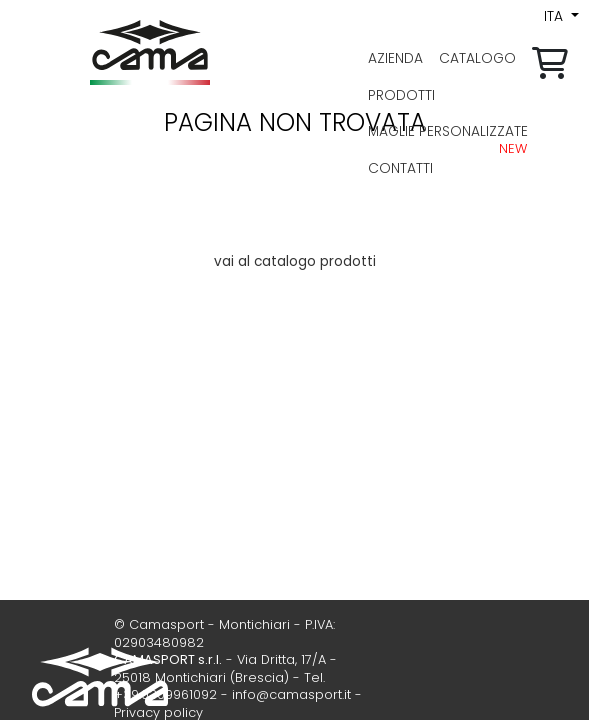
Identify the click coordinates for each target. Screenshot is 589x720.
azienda (395, 58)
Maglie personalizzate (448, 131)
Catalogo (477, 58)
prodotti (401, 95)
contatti (400, 168)
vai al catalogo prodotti (295, 261)
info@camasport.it (291, 694)
